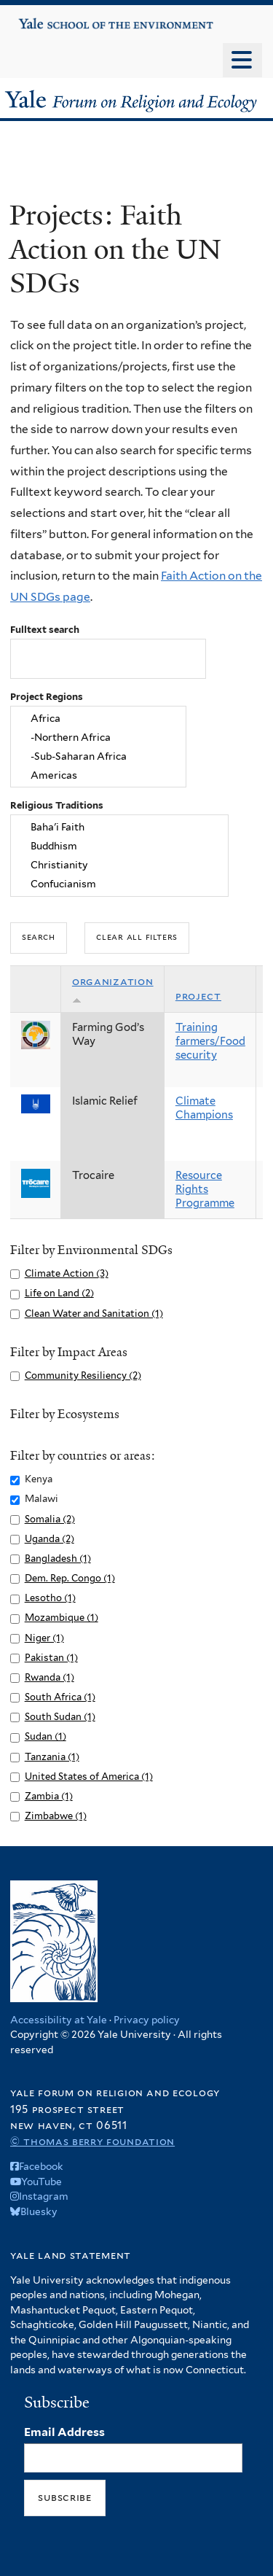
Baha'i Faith (119, 827)
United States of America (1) (89, 1776)
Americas (98, 775)
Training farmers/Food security (210, 1041)
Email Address (64, 2432)
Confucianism (119, 883)
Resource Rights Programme (204, 1189)
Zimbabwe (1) (56, 1815)
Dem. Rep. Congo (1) (70, 1578)
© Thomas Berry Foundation (92, 2141)
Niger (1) (44, 1638)
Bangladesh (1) (58, 1558)
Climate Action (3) (66, 1273)
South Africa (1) (60, 1697)
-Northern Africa (98, 737)
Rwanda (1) (49, 1677)
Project (198, 996)
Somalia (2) (50, 1519)
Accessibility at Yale (58, 2020)
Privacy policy (147, 2020)
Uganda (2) (49, 1538)
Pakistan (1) (51, 1657)
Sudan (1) (45, 1736)
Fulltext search (44, 629)
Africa (98, 718)
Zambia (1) (49, 1796)
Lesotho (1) (50, 1597)
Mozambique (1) (61, 1617)
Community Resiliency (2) (83, 1375)
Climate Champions (204, 1107)
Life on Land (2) (59, 1293)
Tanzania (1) (52, 1756)
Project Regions (46, 696)
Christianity (119, 864)
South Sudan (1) (60, 1716)
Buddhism (119, 846)
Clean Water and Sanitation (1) (94, 1313)
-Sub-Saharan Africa (98, 756)
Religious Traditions (56, 805)
